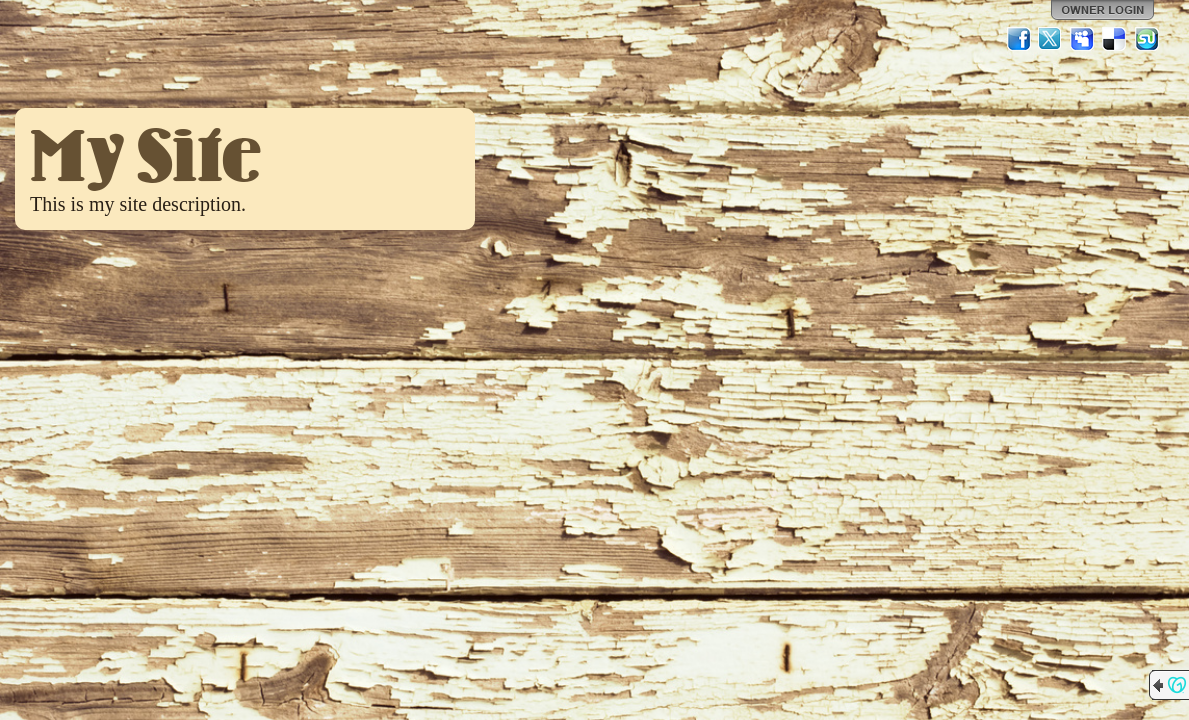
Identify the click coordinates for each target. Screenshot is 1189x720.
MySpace (1083, 39)
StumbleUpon (1147, 39)
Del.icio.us (1115, 39)
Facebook (1019, 39)
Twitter (1051, 39)
